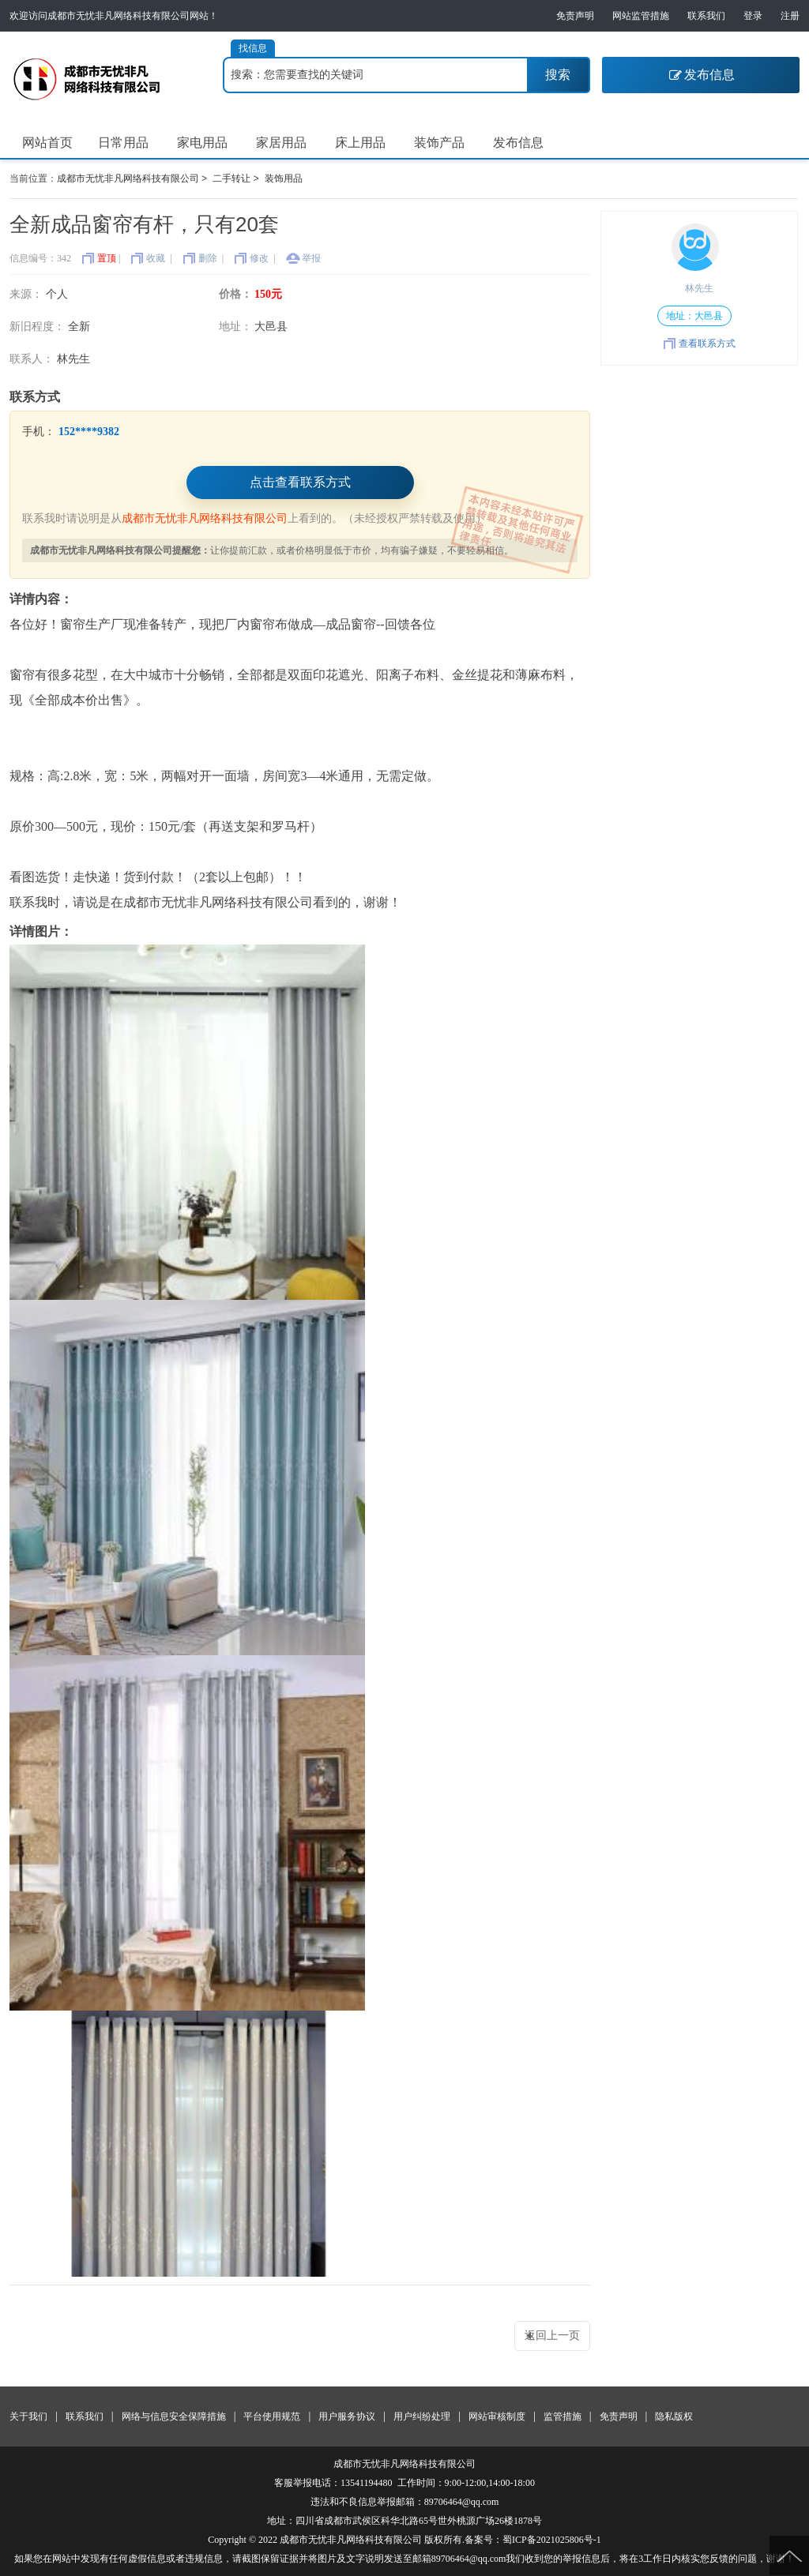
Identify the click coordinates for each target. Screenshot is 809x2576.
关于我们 (28, 2416)
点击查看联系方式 (300, 482)
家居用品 (281, 142)
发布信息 (701, 75)
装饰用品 (284, 179)
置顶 (106, 258)
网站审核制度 (496, 2416)
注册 (790, 15)
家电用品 (202, 142)
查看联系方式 (707, 343)
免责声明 (575, 15)
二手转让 (231, 179)
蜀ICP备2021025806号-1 (551, 2539)
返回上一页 (552, 2335)
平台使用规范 (271, 2416)
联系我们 (706, 15)
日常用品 (123, 142)
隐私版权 (674, 2416)
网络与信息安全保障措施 (174, 2416)
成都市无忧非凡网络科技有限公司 (128, 179)
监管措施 (562, 2416)
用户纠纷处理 (421, 2416)
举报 (311, 258)
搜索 (557, 74)
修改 (259, 258)
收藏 (155, 258)
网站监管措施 (640, 15)
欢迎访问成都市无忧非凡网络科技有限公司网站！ (113, 15)
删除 (207, 258)
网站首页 (47, 142)
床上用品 (360, 142)
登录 (752, 15)
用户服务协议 (346, 2416)
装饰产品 (439, 142)
